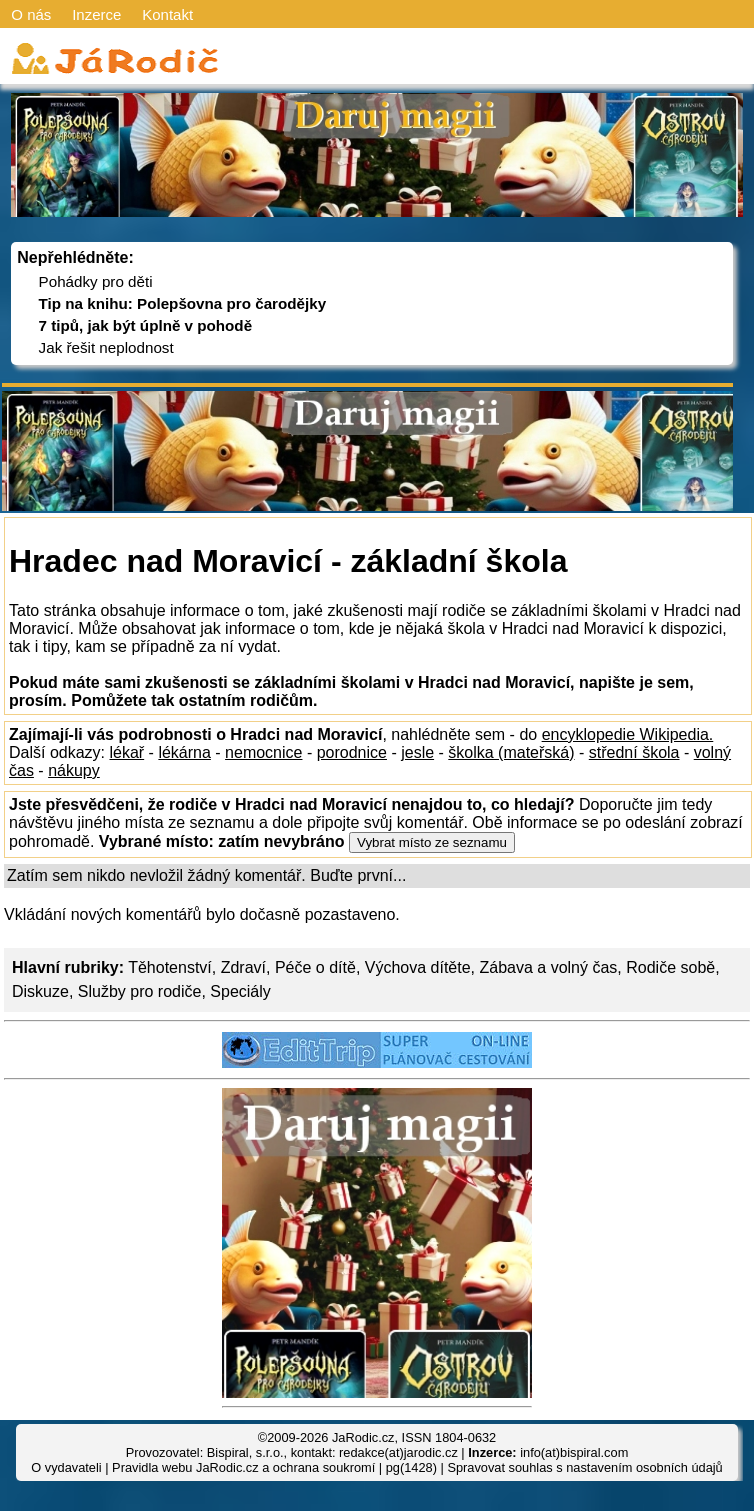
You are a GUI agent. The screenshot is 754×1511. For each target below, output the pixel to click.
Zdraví (243, 967)
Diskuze (40, 991)
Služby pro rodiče (140, 991)
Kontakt (167, 14)
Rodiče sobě (670, 967)
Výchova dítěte (418, 967)
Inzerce (96, 14)
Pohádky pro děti (96, 281)
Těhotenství (170, 967)
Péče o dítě (315, 967)
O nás (31, 14)
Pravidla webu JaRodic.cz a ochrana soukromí (243, 1467)
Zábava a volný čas (549, 967)
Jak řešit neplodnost (106, 347)
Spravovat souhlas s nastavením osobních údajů (584, 1467)
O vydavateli (66, 1467)
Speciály (240, 991)
